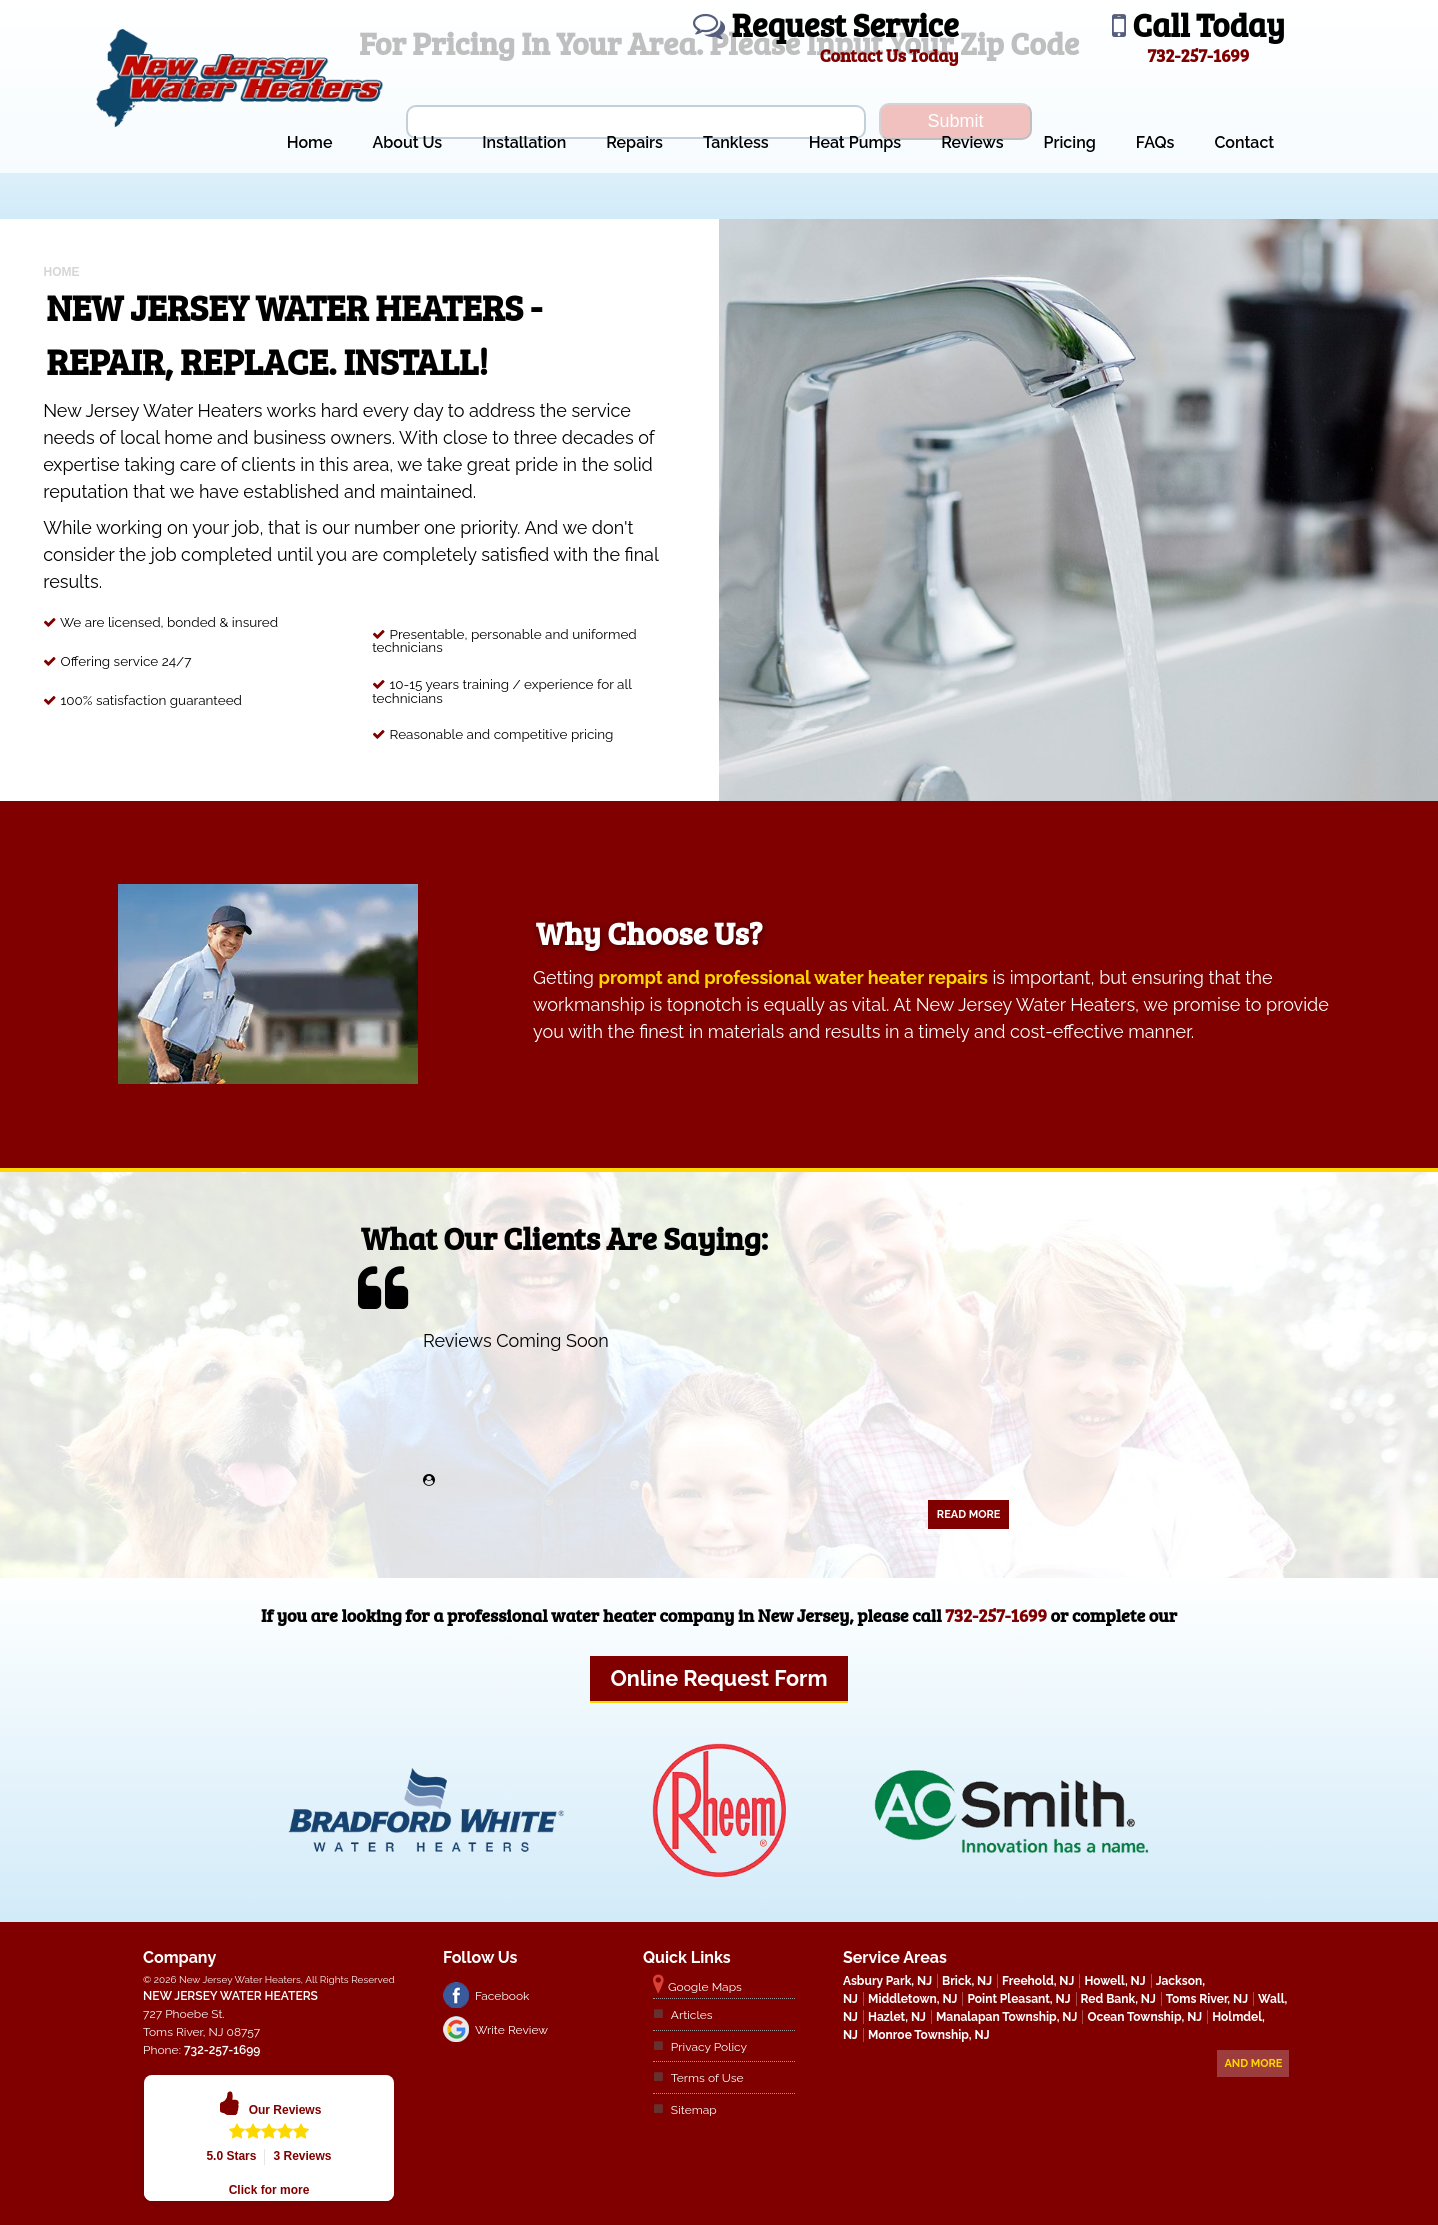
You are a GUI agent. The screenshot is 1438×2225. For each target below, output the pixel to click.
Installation (524, 142)
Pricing (1070, 142)
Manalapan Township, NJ (1006, 2017)
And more (1253, 2063)
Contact (1244, 142)
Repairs (634, 142)
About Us (407, 142)
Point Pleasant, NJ (1018, 1999)
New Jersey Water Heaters (230, 1996)
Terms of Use (707, 2078)
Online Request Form (718, 1678)
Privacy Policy (709, 2047)
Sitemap (694, 2110)
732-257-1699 (996, 1615)
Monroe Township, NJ (929, 2035)
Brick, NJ (967, 1981)
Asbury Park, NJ (887, 1981)
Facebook (502, 1996)
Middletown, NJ (912, 1999)
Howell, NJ (1114, 1981)
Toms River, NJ (1207, 1999)
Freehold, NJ (1038, 1981)
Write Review (511, 2030)
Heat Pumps (855, 142)
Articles (692, 2015)
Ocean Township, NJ (1144, 2017)
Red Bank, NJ (1118, 1999)
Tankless (736, 142)
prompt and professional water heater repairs (793, 977)
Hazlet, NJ (897, 2017)
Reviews (972, 142)
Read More (969, 1514)
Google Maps (705, 1987)
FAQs (1155, 142)
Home (310, 142)
